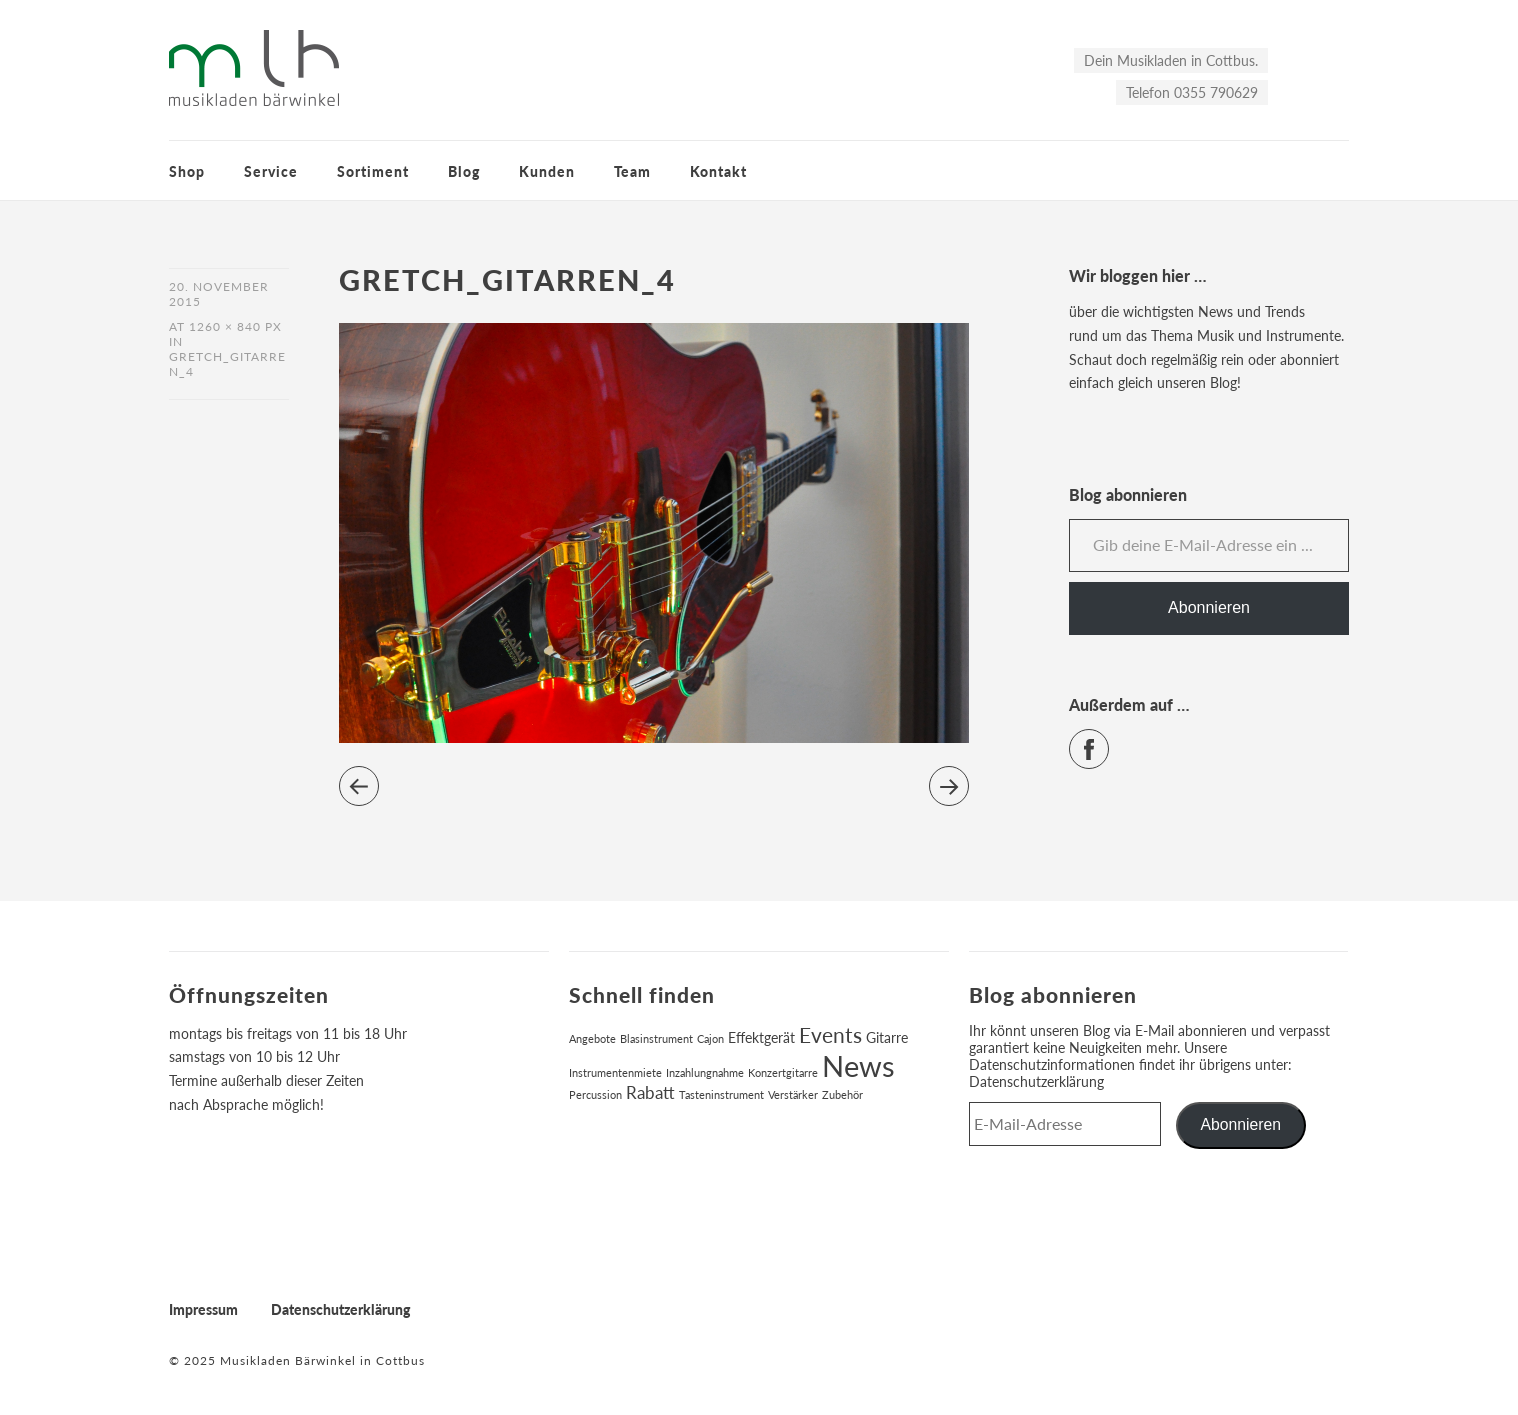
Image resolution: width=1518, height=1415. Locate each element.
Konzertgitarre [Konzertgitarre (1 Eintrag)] (783, 1072)
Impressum (203, 1309)
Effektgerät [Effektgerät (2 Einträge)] (761, 1037)
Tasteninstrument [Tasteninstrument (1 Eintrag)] (721, 1094)
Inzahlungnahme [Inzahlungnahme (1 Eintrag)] (705, 1072)
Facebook (1108, 740)
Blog (464, 171)
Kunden (547, 171)
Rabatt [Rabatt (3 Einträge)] (650, 1093)
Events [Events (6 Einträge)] (830, 1035)
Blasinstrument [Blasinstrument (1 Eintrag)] (656, 1038)
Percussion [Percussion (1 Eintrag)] (595, 1094)
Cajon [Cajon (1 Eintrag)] (710, 1038)
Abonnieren (1209, 607)
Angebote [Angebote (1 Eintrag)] (592, 1038)
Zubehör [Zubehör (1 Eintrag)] (842, 1094)
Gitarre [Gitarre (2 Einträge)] (887, 1037)
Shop (187, 171)
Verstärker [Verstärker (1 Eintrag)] (793, 1094)
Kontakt (718, 171)
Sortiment (373, 171)
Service (271, 171)
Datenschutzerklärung (1036, 1081)
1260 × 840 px (235, 326)
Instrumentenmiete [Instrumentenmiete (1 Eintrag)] (615, 1072)
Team (632, 171)
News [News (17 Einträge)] (858, 1065)
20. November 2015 (219, 294)
